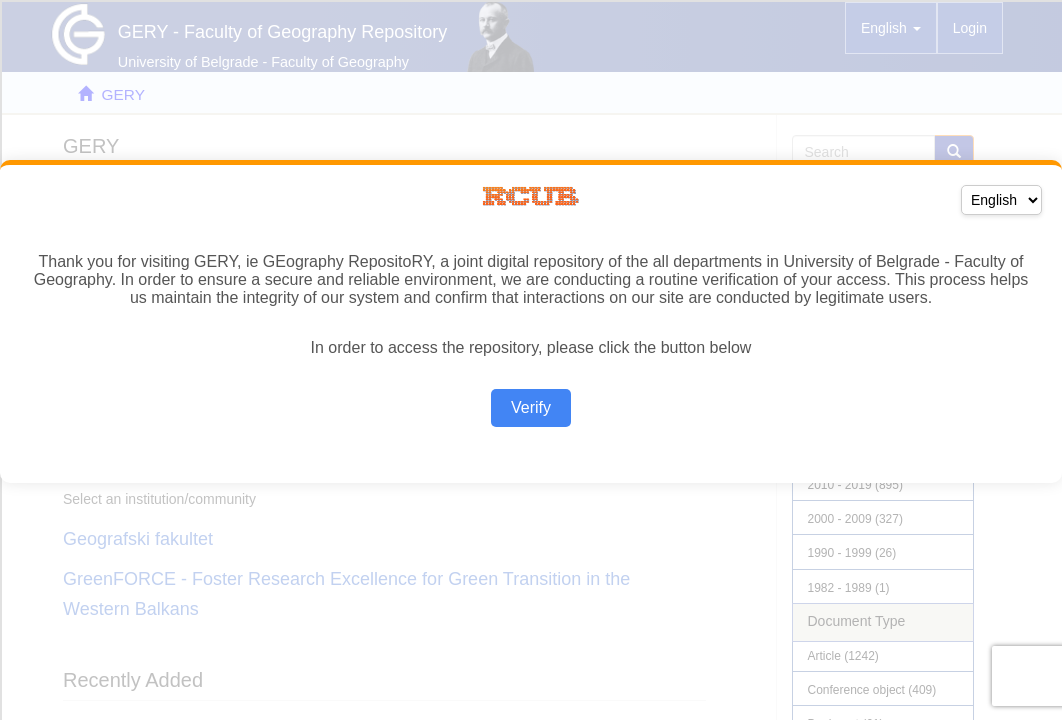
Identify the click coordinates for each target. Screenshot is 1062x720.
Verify (531, 407)
